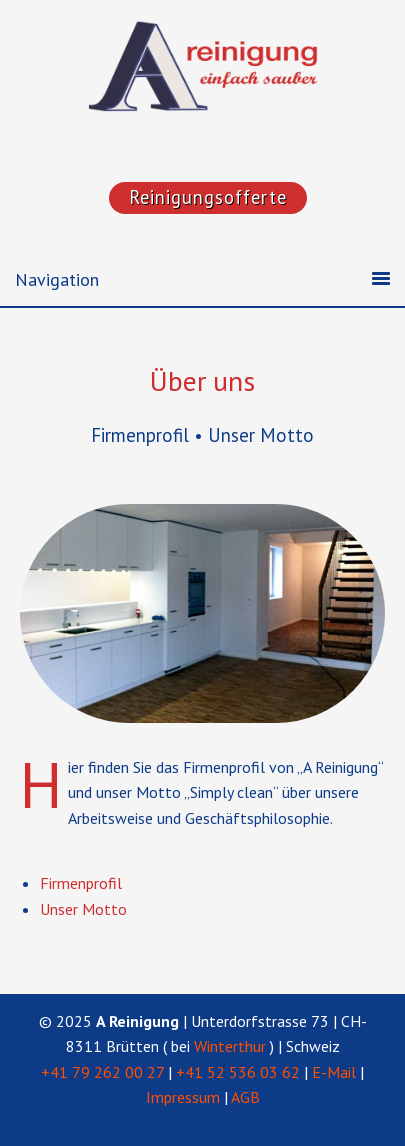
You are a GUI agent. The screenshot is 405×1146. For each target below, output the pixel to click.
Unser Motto (83, 909)
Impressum (183, 1097)
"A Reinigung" (238, 80)
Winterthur (230, 1046)
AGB (245, 1097)
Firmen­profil (81, 883)
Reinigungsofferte (208, 197)
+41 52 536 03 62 (238, 1072)
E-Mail (334, 1072)
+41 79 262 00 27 (102, 1072)
